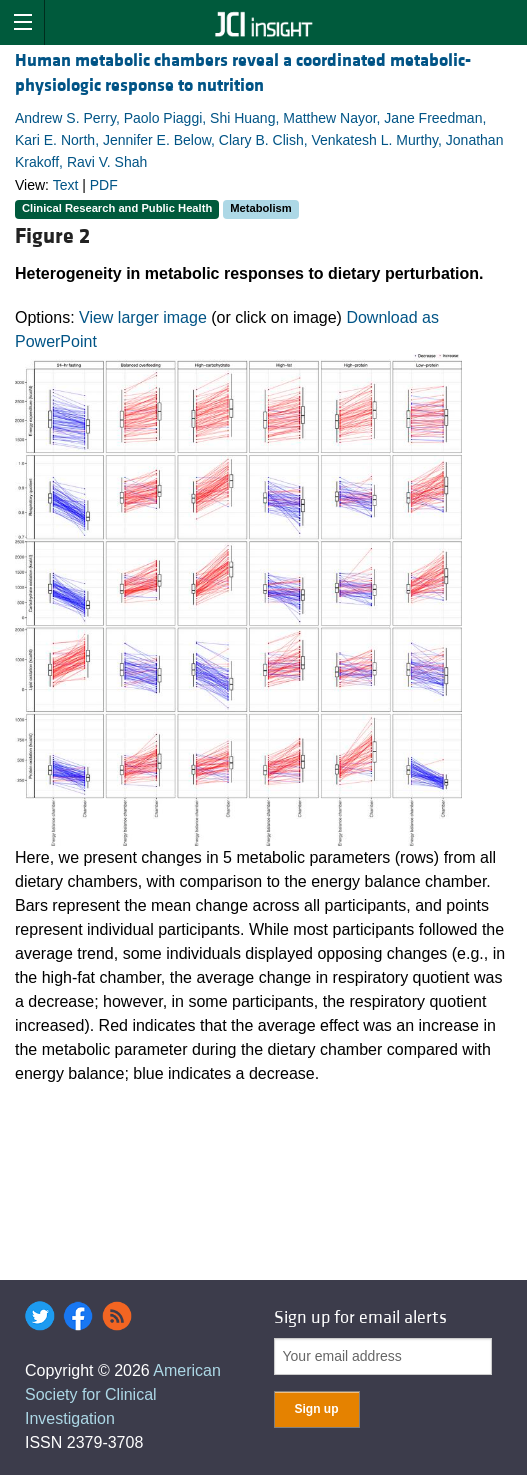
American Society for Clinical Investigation (123, 1394)
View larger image (143, 317)
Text (66, 185)
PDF (104, 185)
